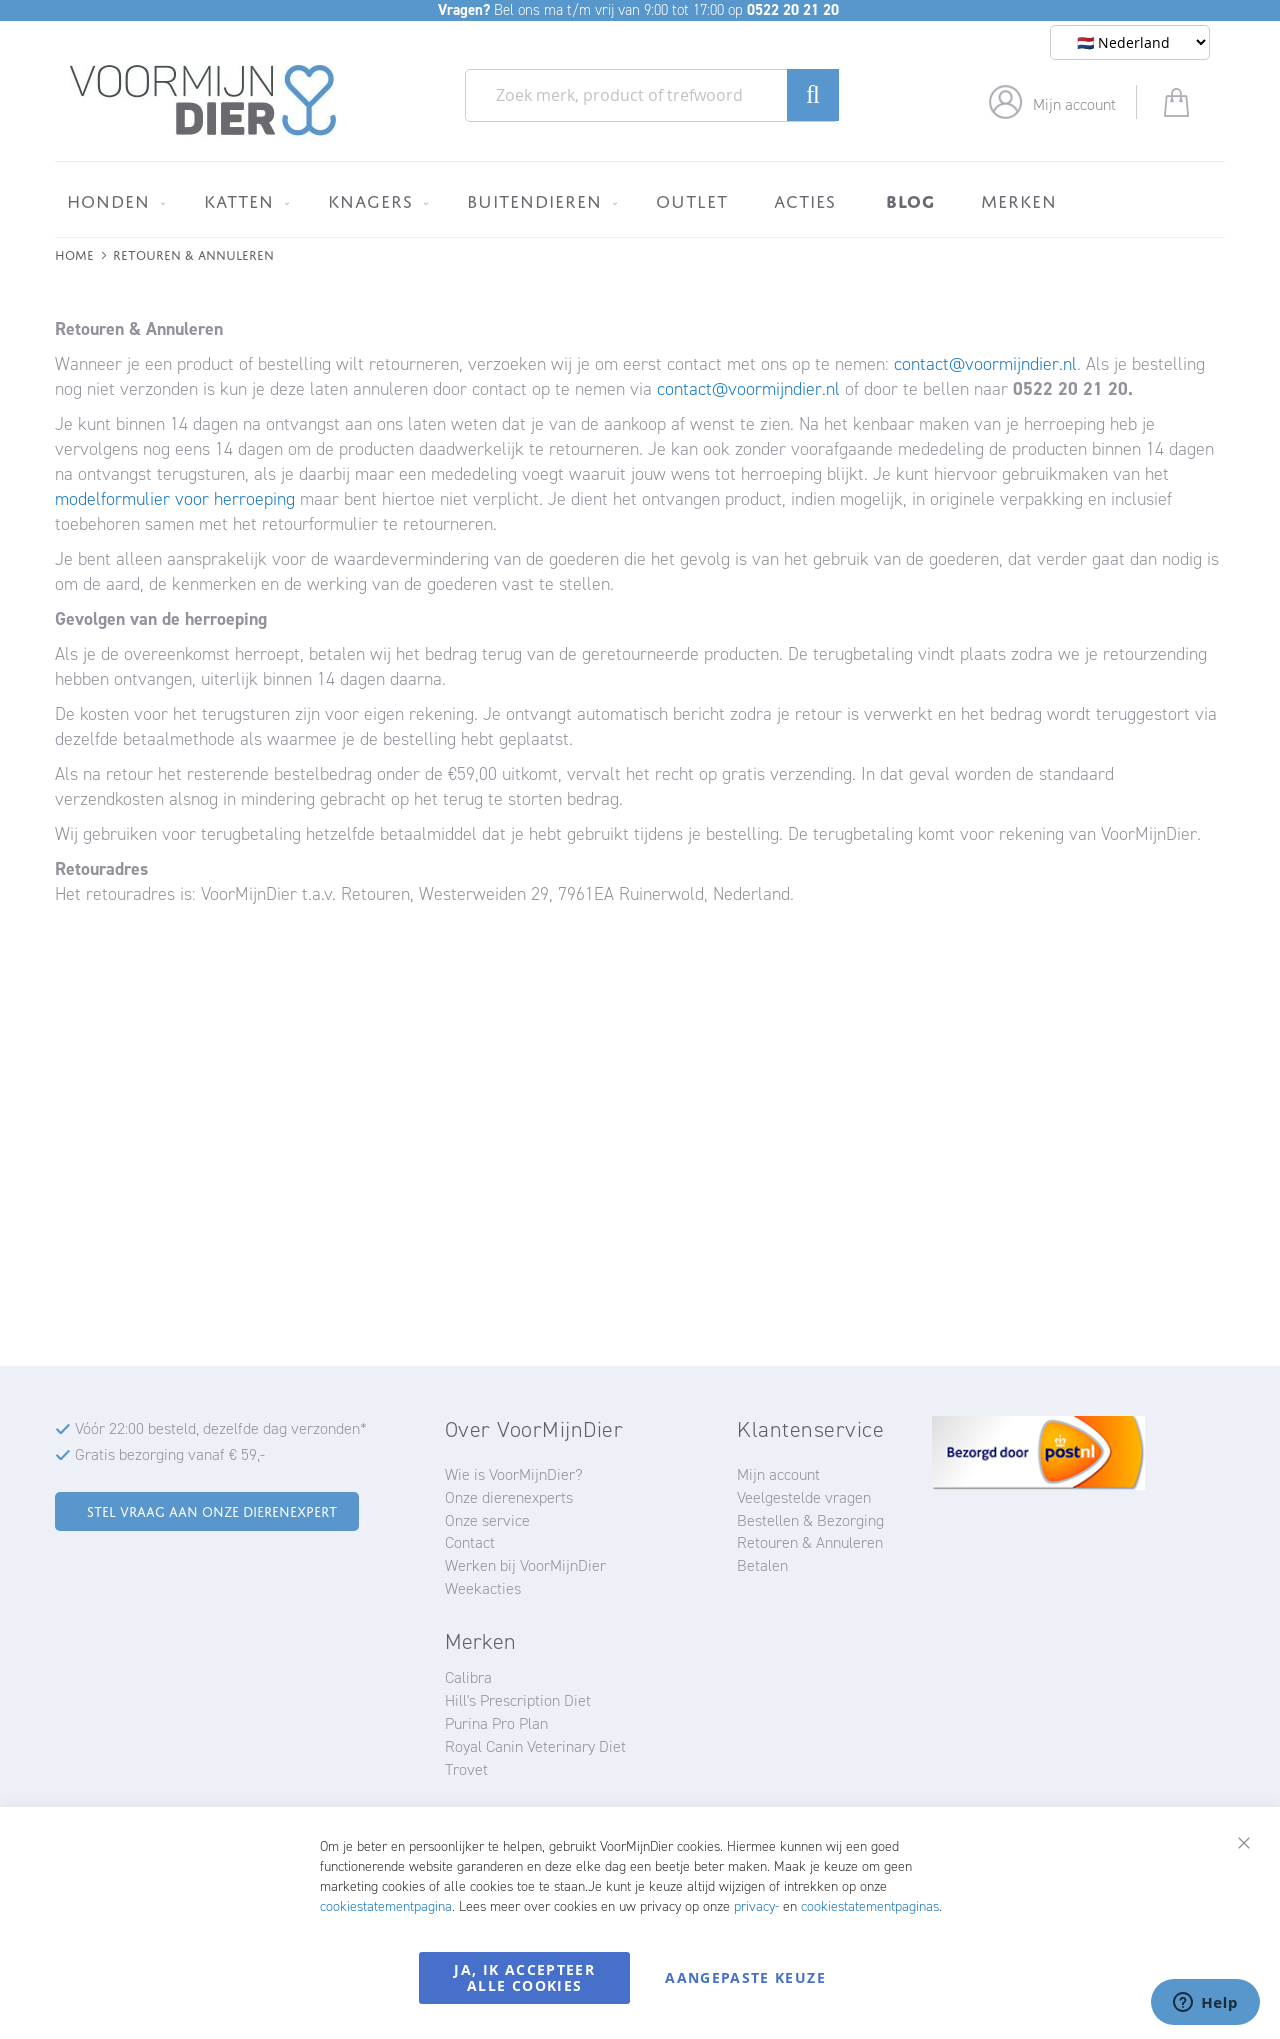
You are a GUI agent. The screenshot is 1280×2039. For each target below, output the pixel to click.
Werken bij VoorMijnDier (525, 1565)
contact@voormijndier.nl (985, 364)
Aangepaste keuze (745, 1977)
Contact (470, 1542)
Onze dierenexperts (509, 1497)
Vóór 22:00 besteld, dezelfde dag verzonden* (221, 1428)
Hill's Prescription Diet (518, 1700)
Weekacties (483, 1588)
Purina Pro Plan (496, 1723)
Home (74, 253)
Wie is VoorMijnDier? (514, 1474)
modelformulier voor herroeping (175, 499)
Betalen (762, 1565)
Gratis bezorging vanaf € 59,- (170, 1454)
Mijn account (1074, 104)
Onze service (487, 1520)
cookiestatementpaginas (870, 1906)
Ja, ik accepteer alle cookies (524, 1977)
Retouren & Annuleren (810, 1542)
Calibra (468, 1677)
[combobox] (652, 95)
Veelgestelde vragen (804, 1497)
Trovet (466, 1769)
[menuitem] (112, 201)
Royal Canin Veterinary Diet (535, 1746)
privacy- (756, 1906)
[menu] (640, 199)
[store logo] (203, 101)
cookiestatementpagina (386, 1906)
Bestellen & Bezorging (810, 1520)
